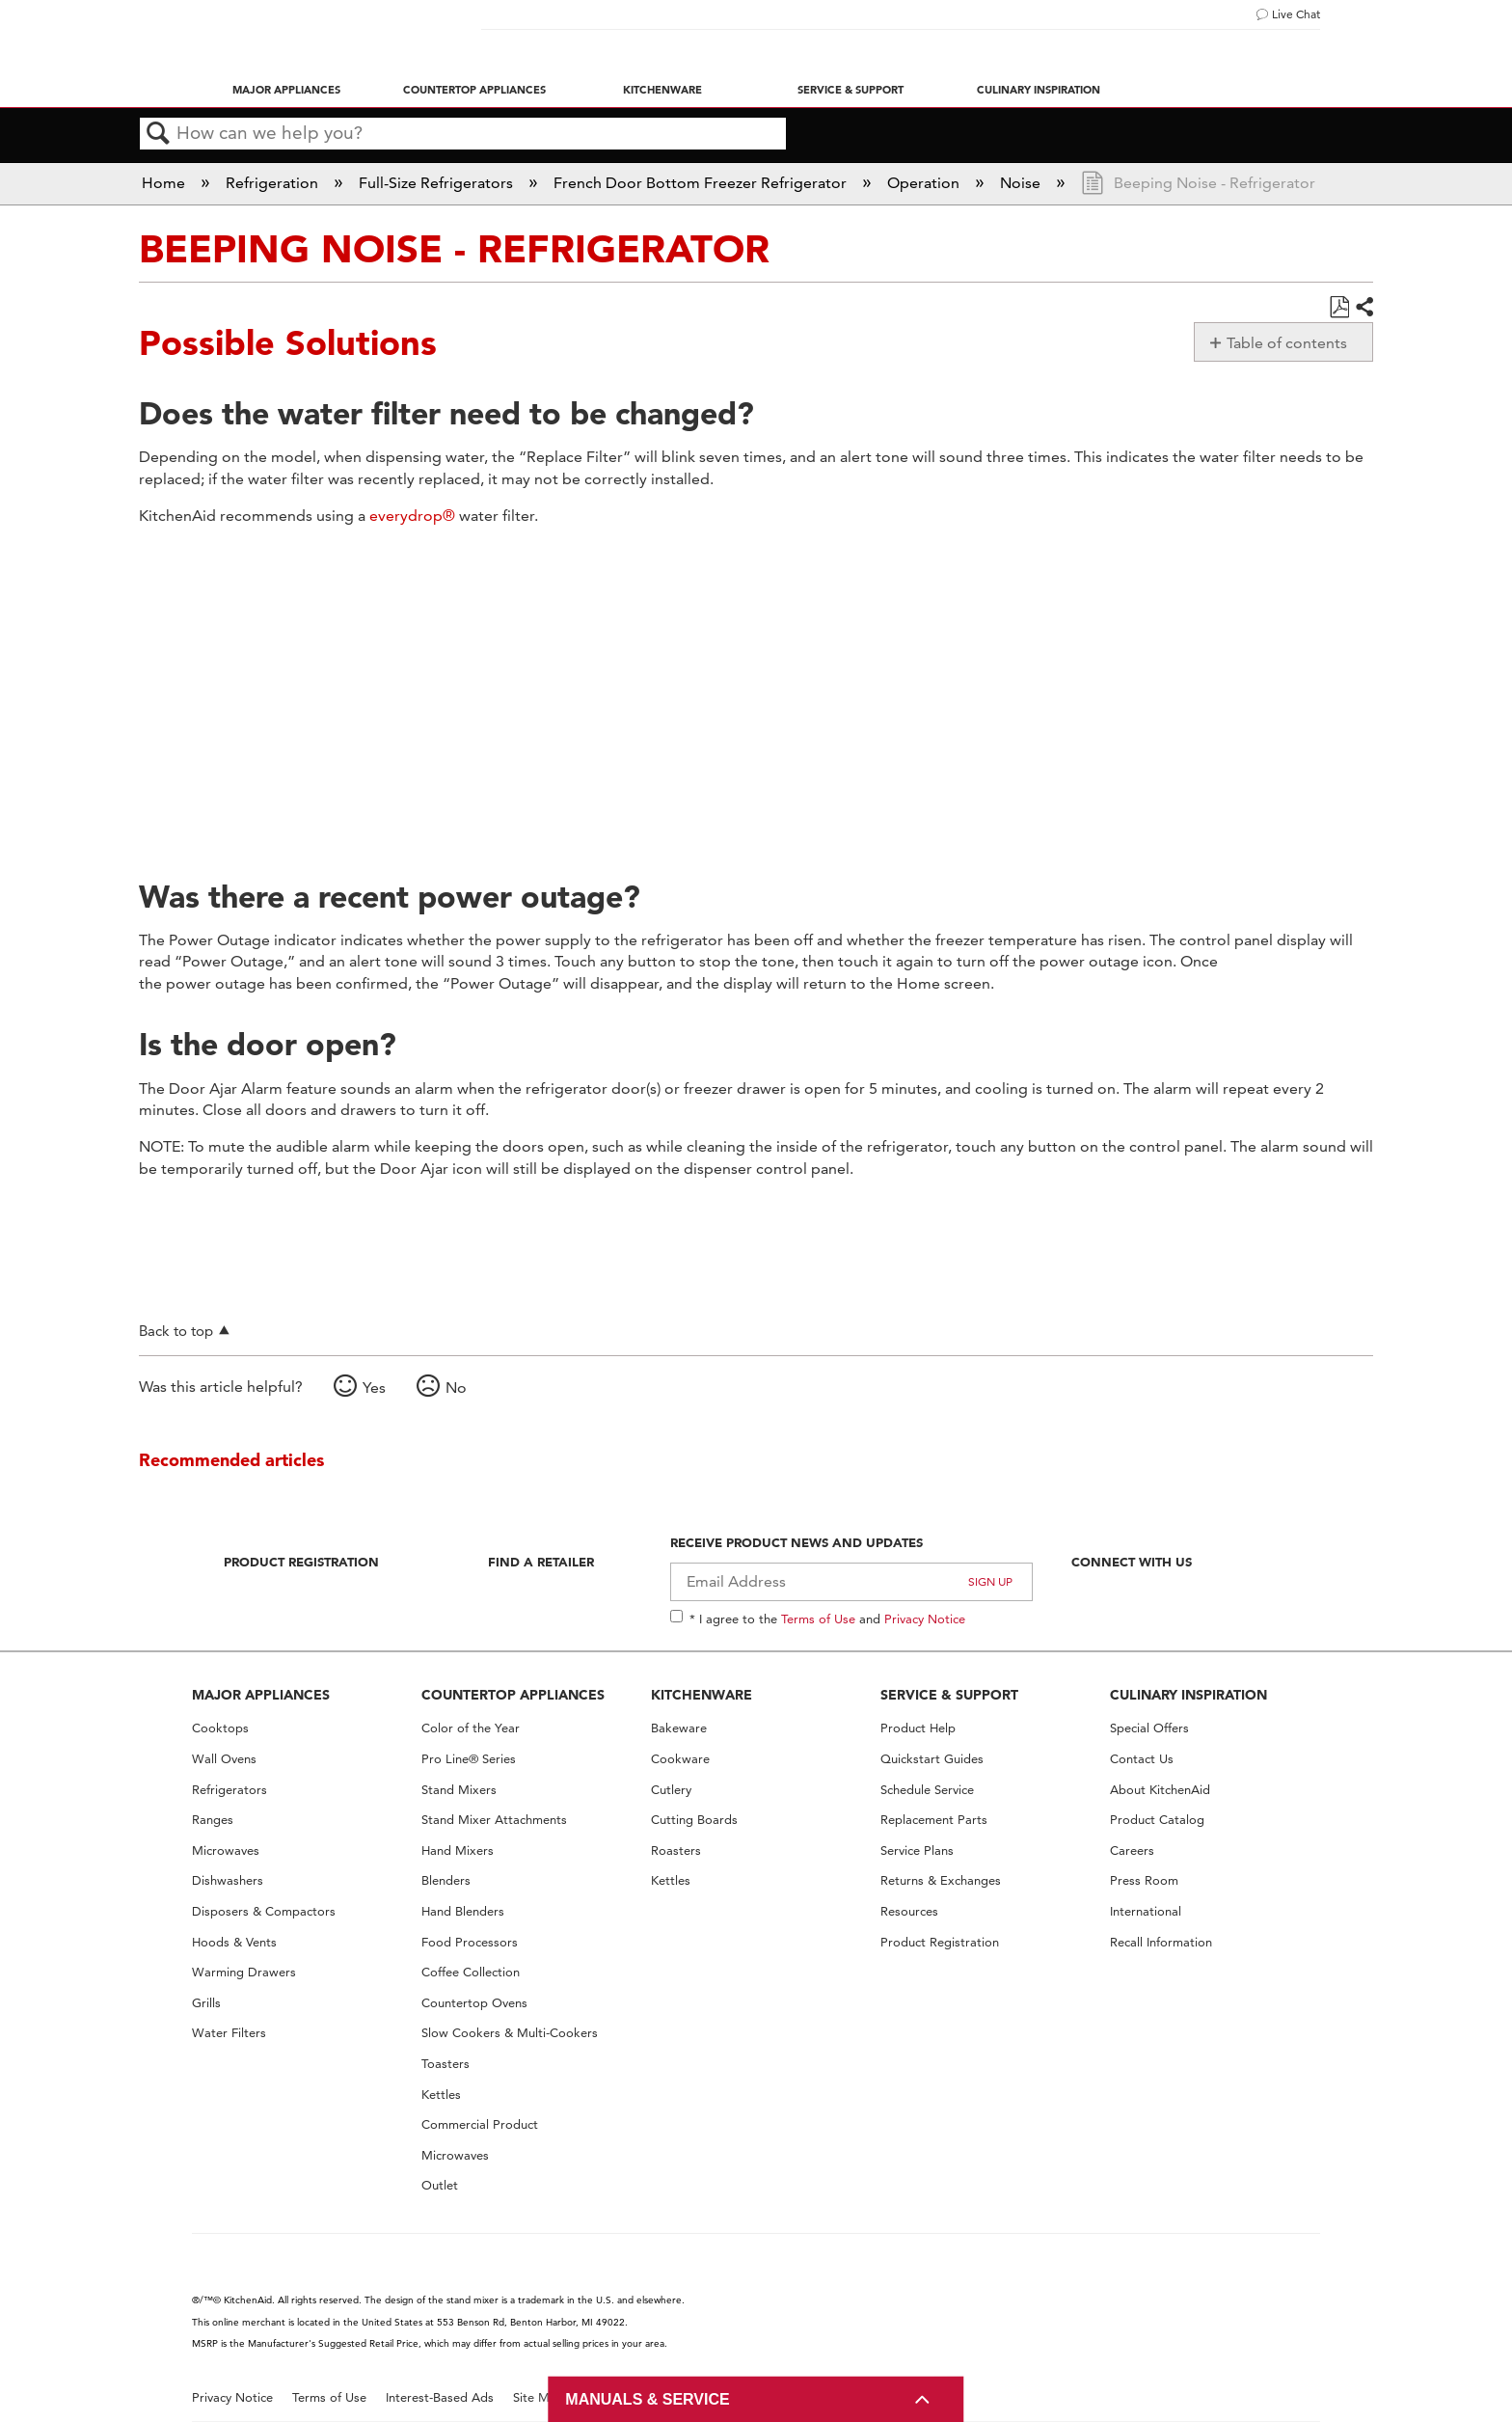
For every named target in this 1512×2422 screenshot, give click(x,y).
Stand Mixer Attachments (494, 1819)
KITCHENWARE (701, 1694)
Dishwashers (227, 1880)
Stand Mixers (459, 1789)
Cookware (680, 1759)
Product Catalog (1157, 1819)
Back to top (176, 1330)
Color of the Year (470, 1728)
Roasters (676, 1850)
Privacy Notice (924, 1618)
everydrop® (412, 515)
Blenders (446, 1880)
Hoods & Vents (234, 1942)
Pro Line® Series (468, 1759)
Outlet (439, 2185)
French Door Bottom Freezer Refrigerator (702, 183)
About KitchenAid (1160, 1789)
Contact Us (1142, 1759)
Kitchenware (662, 89)
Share (1363, 307)
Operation (925, 183)
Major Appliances (286, 89)
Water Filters (229, 2033)
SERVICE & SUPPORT (949, 1694)
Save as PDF (1339, 307)
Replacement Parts (933, 1819)
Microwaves (225, 1850)
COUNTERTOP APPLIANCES (513, 1694)
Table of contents (1287, 343)
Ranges (212, 1819)
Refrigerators (229, 1789)
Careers (1132, 1850)
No (456, 1387)
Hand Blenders (462, 1911)
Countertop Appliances (474, 89)
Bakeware (679, 1728)
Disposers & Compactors (264, 1911)
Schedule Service (927, 1789)
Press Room (1144, 1880)
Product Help (918, 1728)
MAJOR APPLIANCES (261, 1694)
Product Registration (301, 1561)
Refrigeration (274, 183)
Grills (206, 2003)
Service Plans (917, 1850)
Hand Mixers (457, 1850)
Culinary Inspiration (1038, 89)
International (1145, 1911)
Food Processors (469, 1942)
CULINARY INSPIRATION (1188, 1694)
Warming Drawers (244, 1972)
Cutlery (671, 1789)
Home (165, 183)
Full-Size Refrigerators (438, 183)
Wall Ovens (224, 1759)
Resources (909, 1911)
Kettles (441, 2094)
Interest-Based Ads (440, 2397)
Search (158, 134)
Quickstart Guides (932, 1759)
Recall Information (1161, 1942)
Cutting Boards (694, 1819)
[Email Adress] (852, 1582)
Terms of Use (818, 1618)
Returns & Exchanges (940, 1880)
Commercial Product (479, 2124)
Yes (374, 1387)
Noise (1022, 183)
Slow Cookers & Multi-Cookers (509, 2033)
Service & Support (850, 89)
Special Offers (1149, 1728)
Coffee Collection (470, 1972)
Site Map (538, 2397)
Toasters (445, 2063)
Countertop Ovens (474, 2003)
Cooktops (220, 1728)
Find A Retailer (541, 1561)
